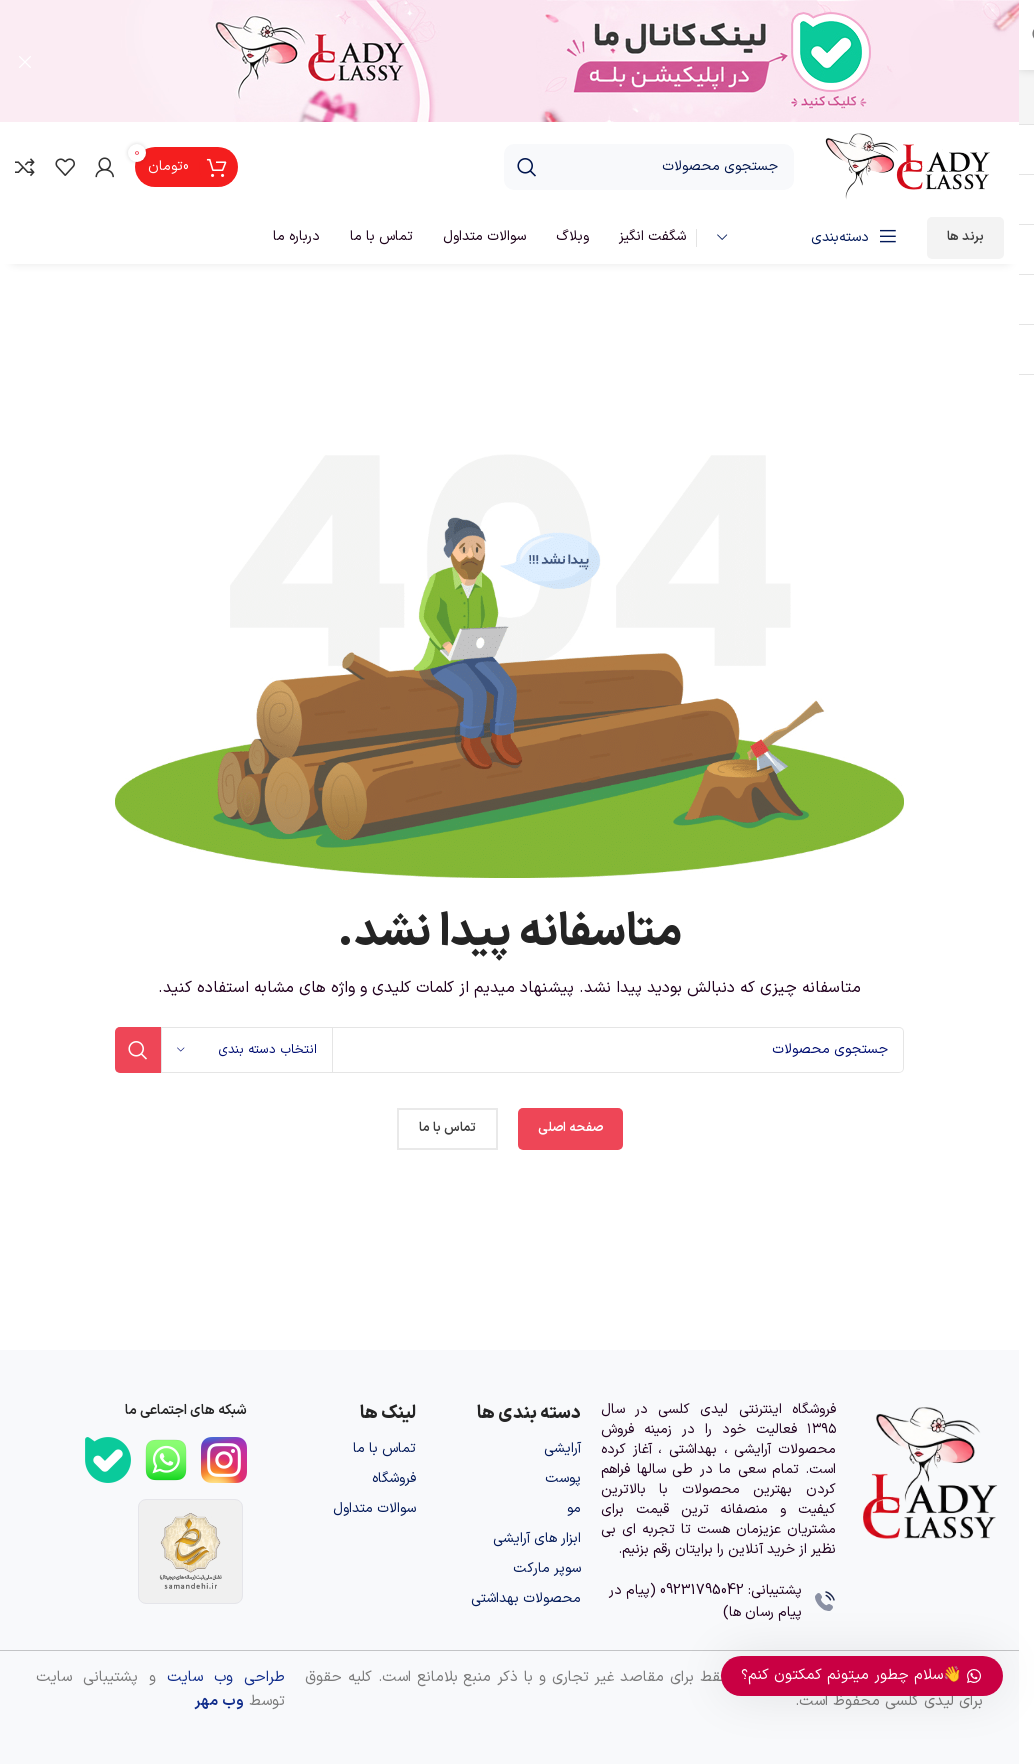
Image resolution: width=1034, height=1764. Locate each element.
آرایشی (562, 1450)
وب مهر (219, 1703)
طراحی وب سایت (226, 1679)
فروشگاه (394, 1480)
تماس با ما (384, 1450)
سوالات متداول (374, 1510)
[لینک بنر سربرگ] (509, 62)
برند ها (965, 239)
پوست (563, 1480)
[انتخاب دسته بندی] (247, 1052)
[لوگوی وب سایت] (909, 168)
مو (574, 1510)
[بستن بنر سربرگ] (25, 62)
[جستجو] (649, 169)
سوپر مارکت (547, 1570)
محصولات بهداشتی (526, 1600)
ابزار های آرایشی (537, 1540)
